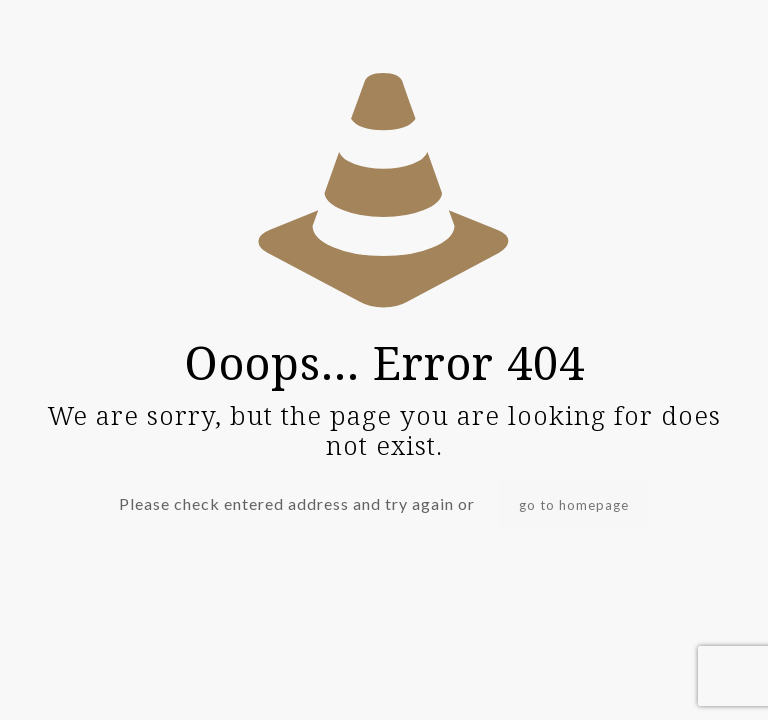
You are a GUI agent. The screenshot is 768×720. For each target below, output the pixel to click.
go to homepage (574, 505)
